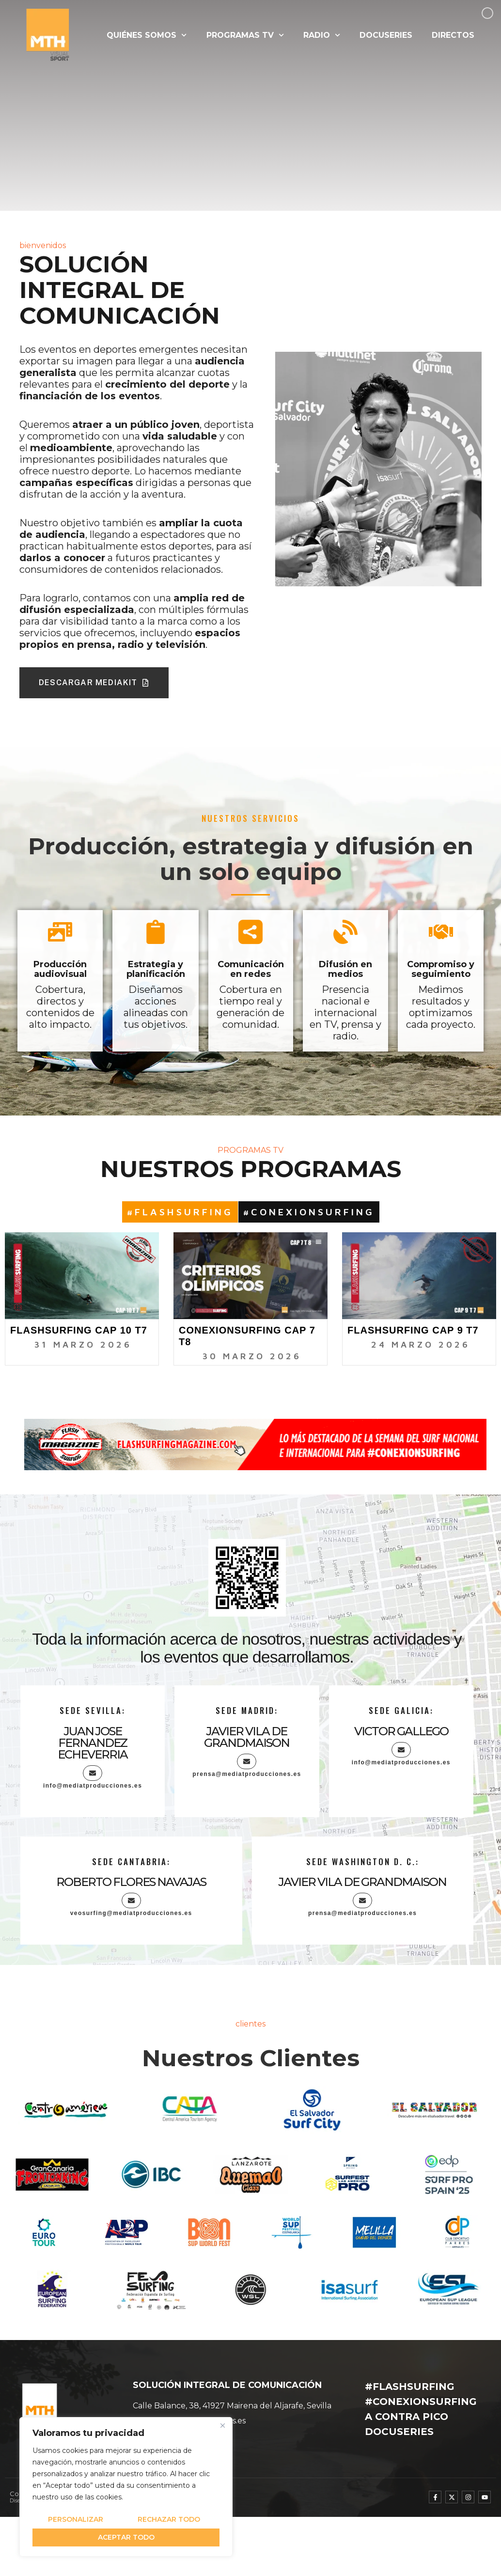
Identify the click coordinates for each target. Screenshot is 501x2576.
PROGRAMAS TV (245, 35)
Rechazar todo (169, 2519)
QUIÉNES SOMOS (147, 35)
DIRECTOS (453, 35)
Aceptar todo (126, 2537)
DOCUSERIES (386, 35)
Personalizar (75, 2519)
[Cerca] (222, 2425)
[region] (126, 2487)
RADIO (321, 35)
